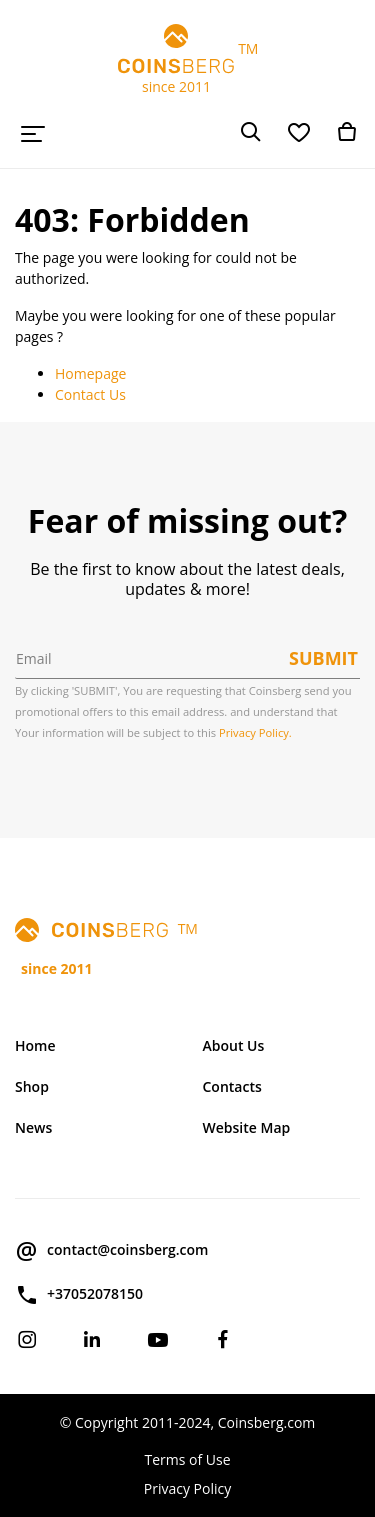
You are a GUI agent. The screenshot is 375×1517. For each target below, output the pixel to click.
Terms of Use (187, 1459)
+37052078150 (79, 1295)
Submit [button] (323, 658)
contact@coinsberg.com (111, 1251)
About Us (234, 1045)
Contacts (232, 1086)
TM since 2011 (188, 60)
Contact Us (90, 394)
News (33, 1127)
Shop (32, 1086)
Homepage (90, 373)
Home (35, 1045)
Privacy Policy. (255, 732)
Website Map (247, 1127)
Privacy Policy (187, 1488)
